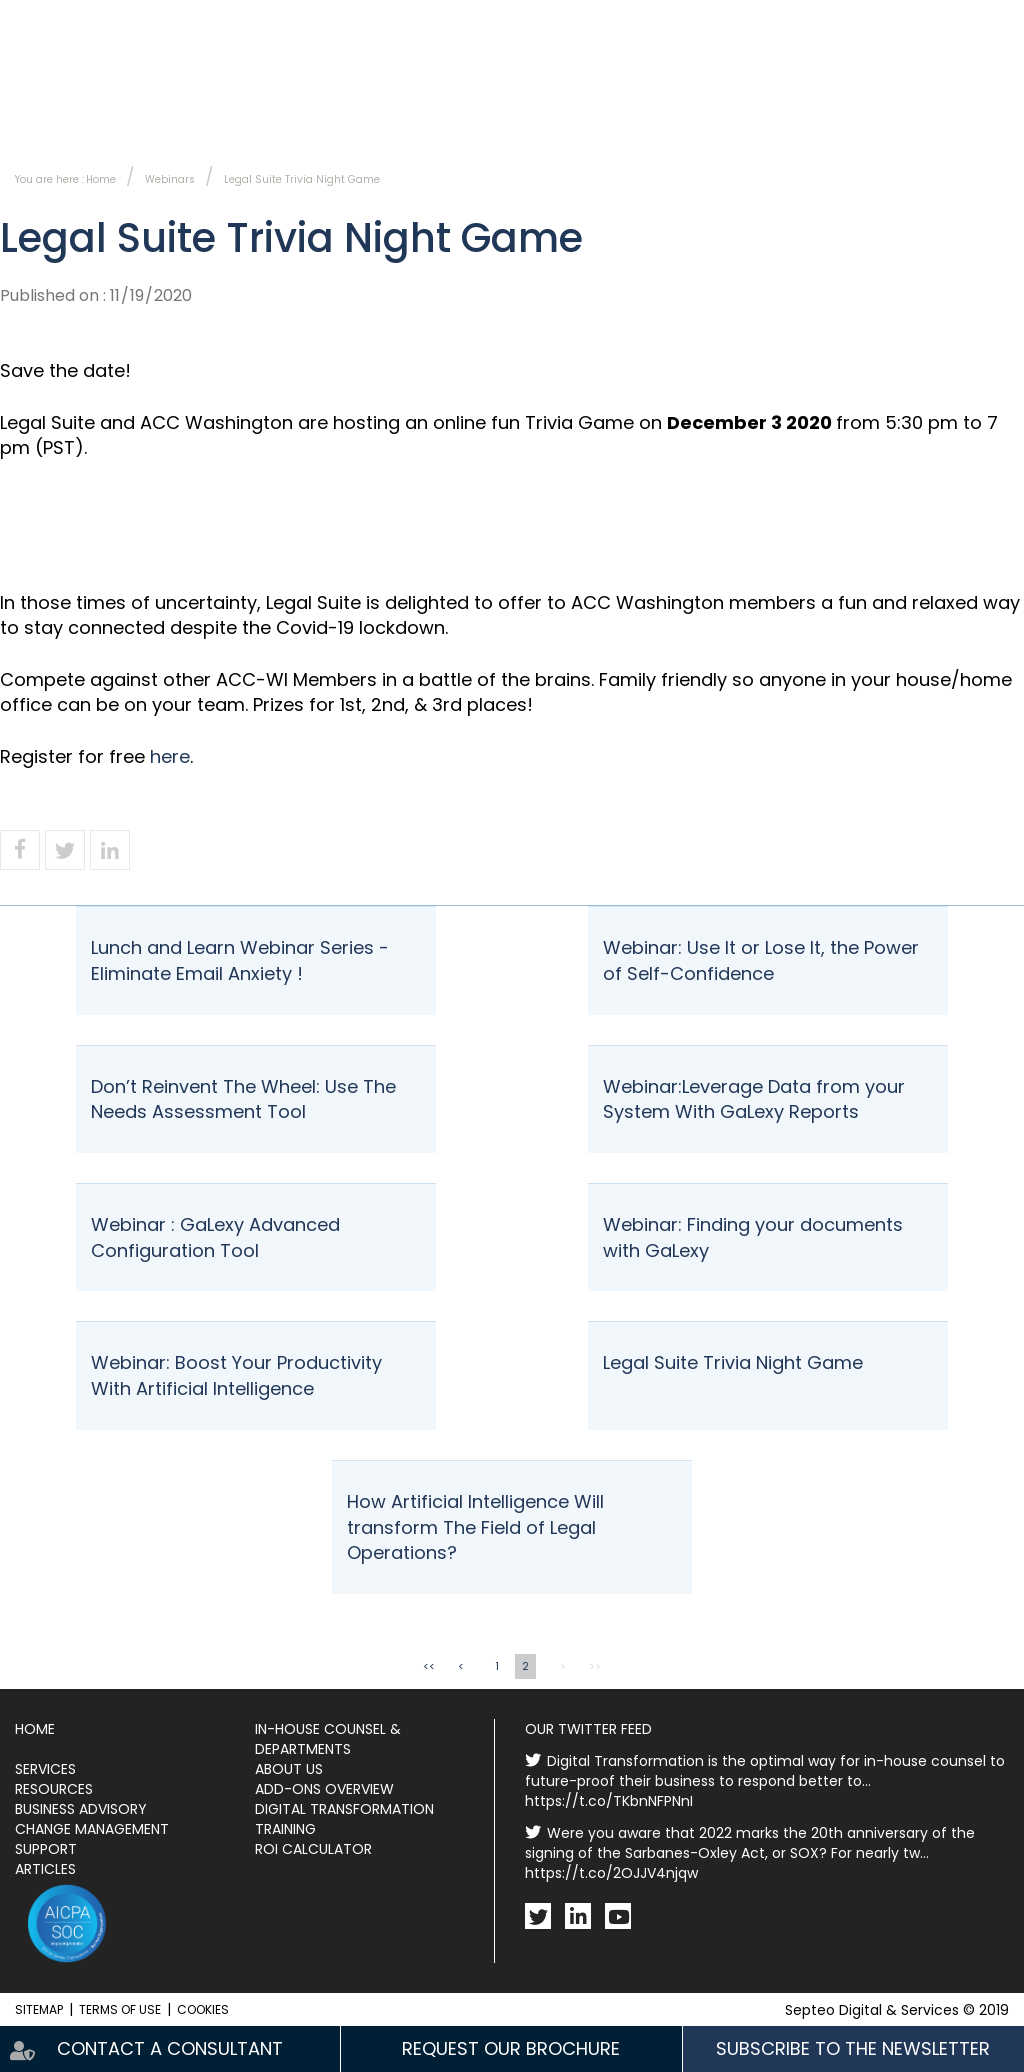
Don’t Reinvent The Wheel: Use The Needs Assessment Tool (243, 1099)
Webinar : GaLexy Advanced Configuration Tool (215, 1237)
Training (285, 1829)
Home (101, 179)
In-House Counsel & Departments (138, 115)
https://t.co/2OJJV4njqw (611, 1873)
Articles (45, 1869)
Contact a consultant (170, 2048)
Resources (981, 115)
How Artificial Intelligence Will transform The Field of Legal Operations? (475, 1527)
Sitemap (39, 2009)
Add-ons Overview (324, 1789)
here (170, 756)
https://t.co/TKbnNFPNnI (609, 1801)
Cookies (203, 2009)
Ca (985, 21)
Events (795, 115)
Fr (902, 21)
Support (46, 1849)
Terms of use (120, 2009)
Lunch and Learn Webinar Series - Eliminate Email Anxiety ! (240, 960)
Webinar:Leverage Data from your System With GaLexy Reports (754, 1099)
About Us (615, 115)
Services (427, 115)
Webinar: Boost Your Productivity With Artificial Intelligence (236, 1375)
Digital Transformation (344, 1809)
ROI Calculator (313, 1849)
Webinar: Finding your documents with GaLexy (753, 1237)
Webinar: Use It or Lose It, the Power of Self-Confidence (761, 960)
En (941, 21)
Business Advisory (81, 1809)
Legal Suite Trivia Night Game (302, 179)
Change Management (92, 1829)
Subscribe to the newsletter (656, 20)
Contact (476, 20)
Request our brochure (511, 2048)
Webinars (170, 179)
